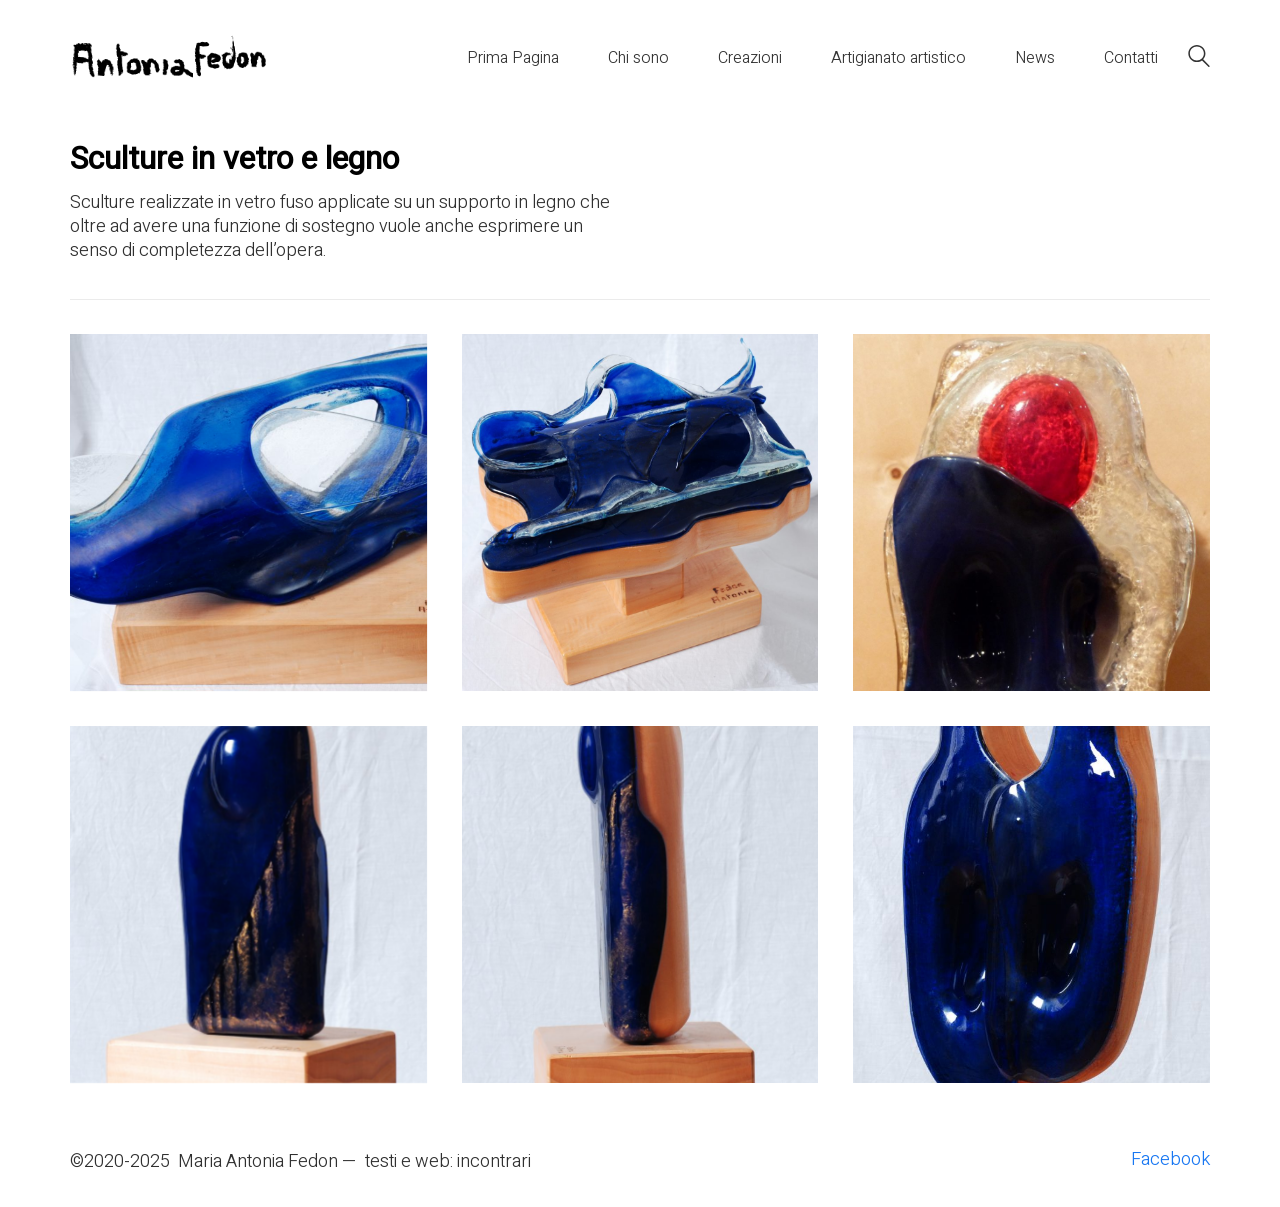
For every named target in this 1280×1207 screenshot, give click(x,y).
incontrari (494, 1162)
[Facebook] (1170, 1160)
